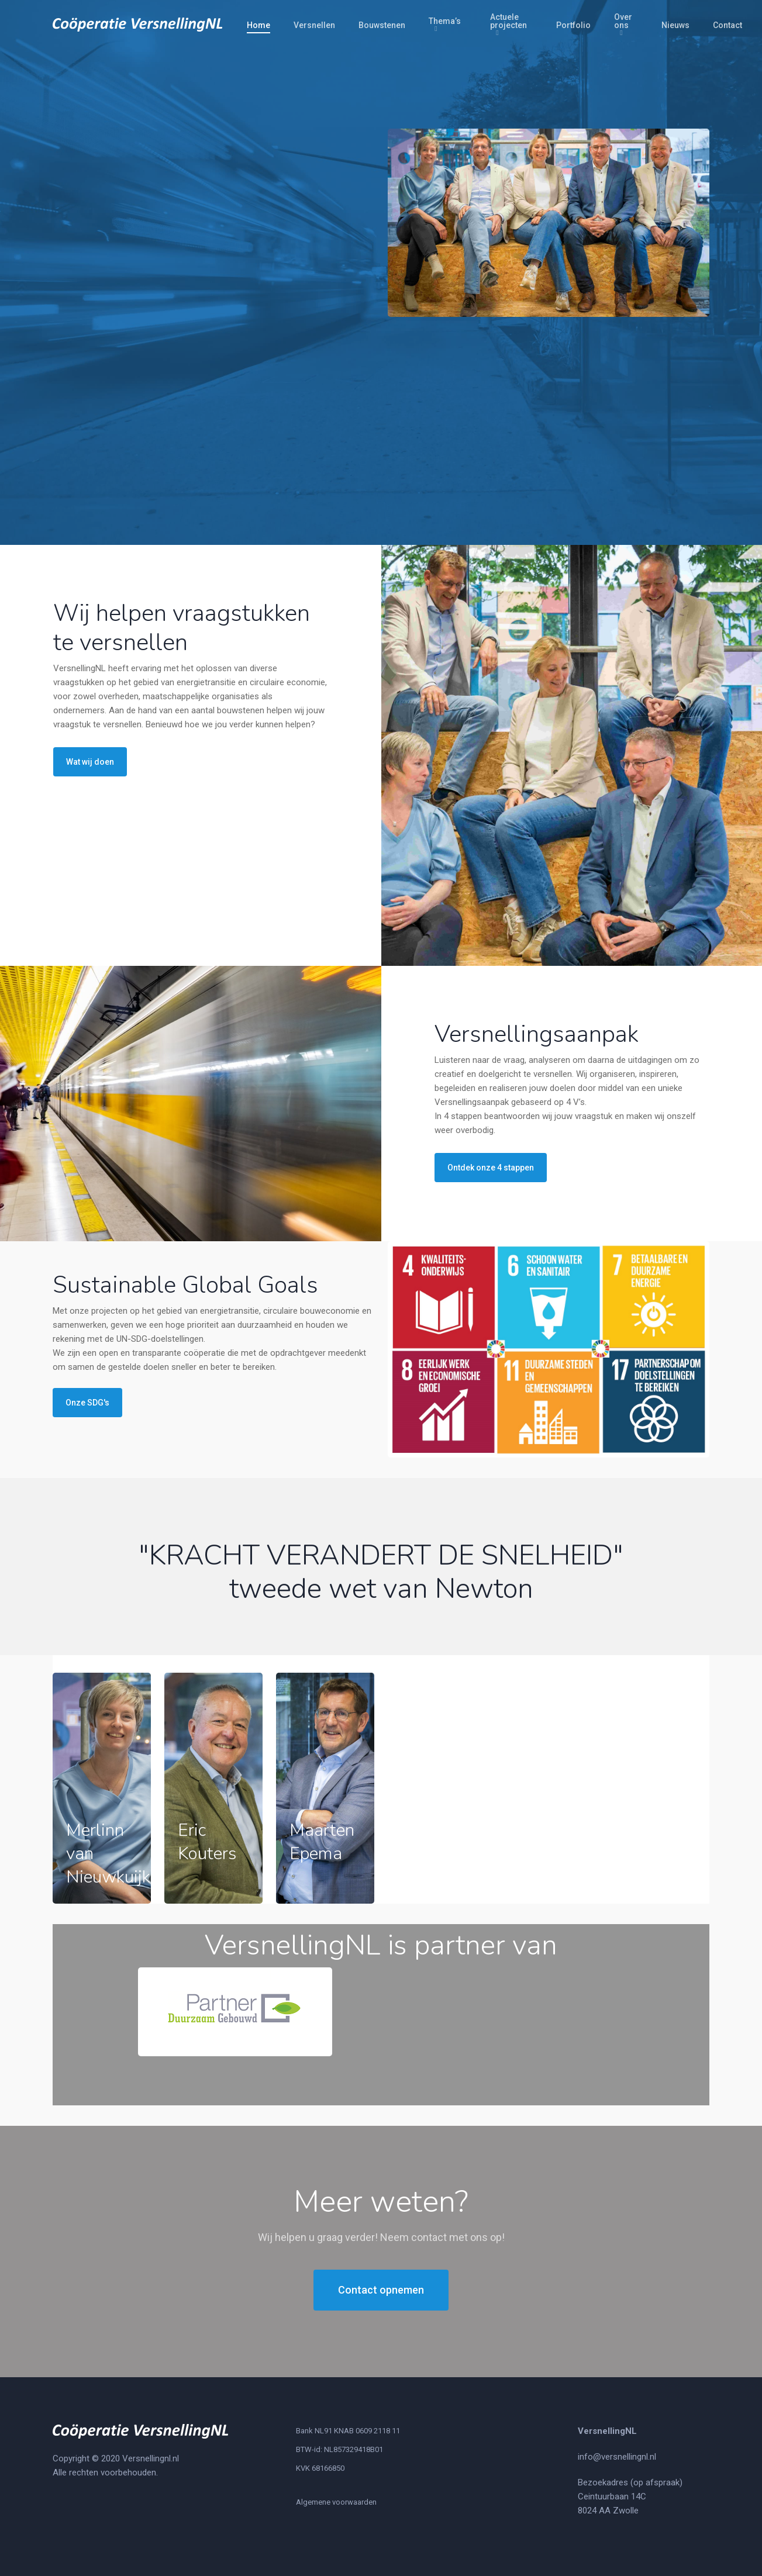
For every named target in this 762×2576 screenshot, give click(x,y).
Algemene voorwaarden (336, 2502)
